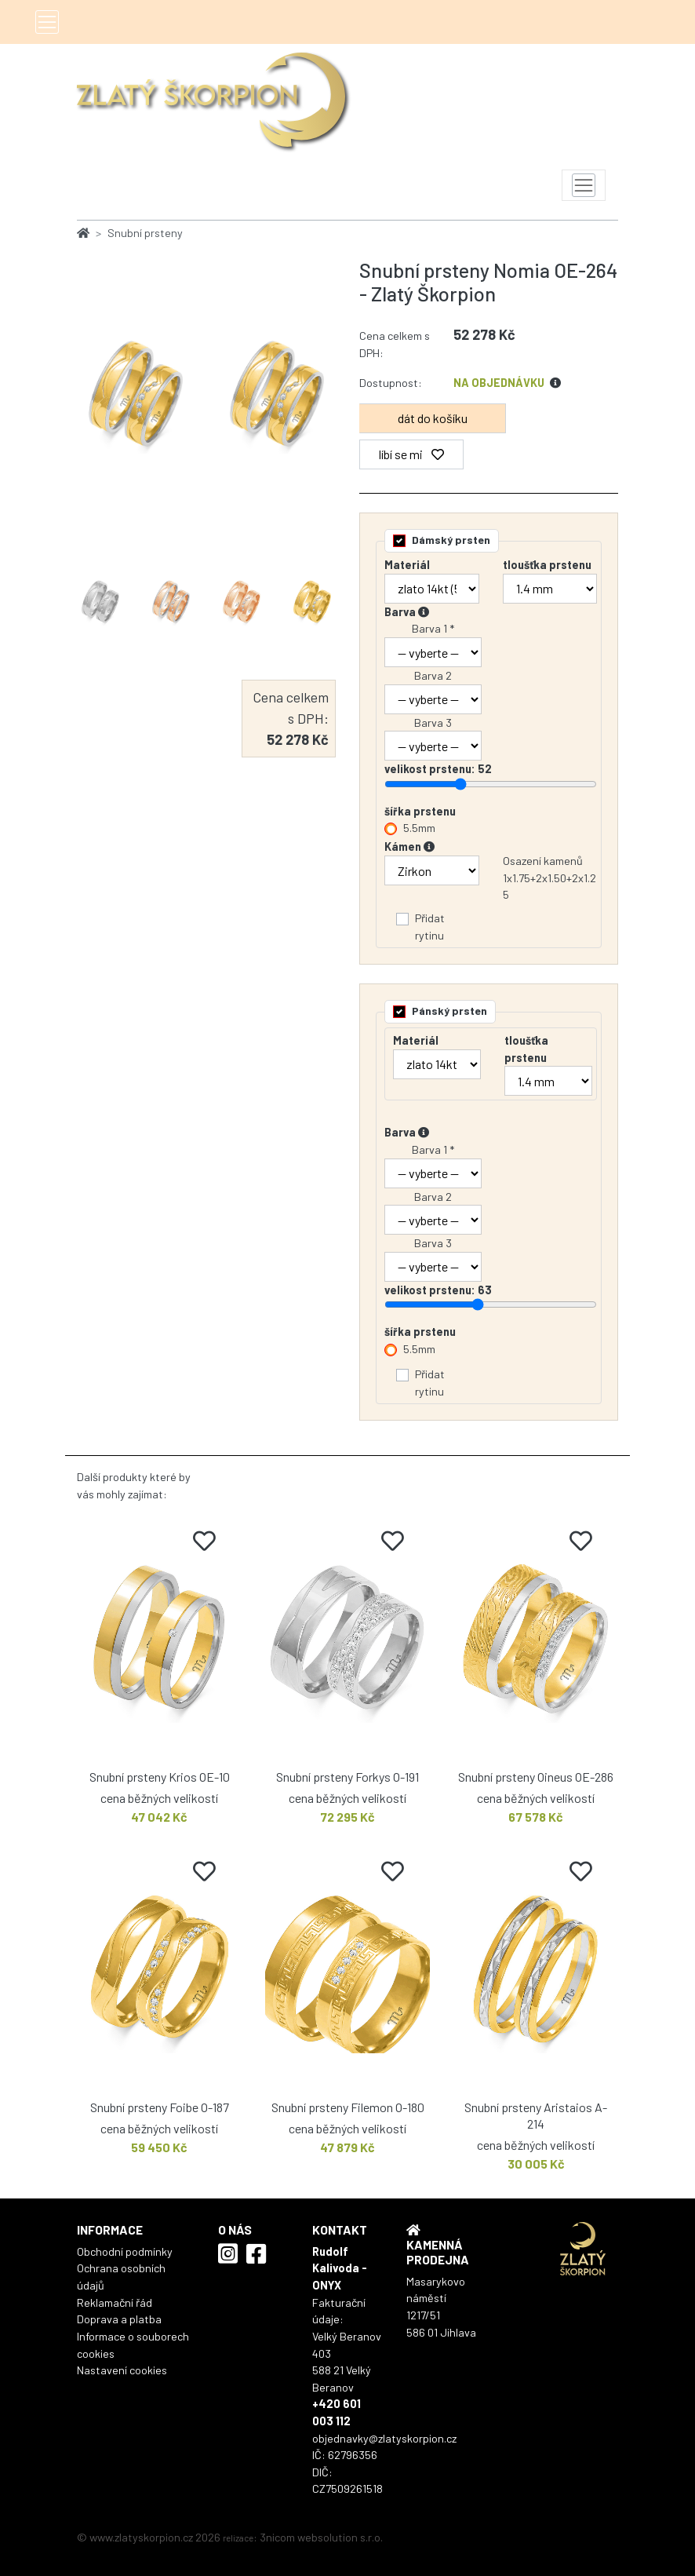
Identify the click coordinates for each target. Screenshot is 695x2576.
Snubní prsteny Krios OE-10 (159, 1776)
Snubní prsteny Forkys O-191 (347, 1776)
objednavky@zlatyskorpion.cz (384, 2438)
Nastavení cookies (122, 2370)
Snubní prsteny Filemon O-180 (347, 2107)
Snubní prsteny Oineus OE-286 (535, 1776)
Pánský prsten (449, 1010)
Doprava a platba (119, 2319)
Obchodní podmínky (125, 2251)
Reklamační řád (114, 2302)
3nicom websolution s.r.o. (321, 2537)
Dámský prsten (451, 539)
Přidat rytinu (430, 926)
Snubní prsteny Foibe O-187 (159, 2107)
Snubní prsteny (145, 232)
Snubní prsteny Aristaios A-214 (535, 2115)
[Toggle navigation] (47, 22)
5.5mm (419, 827)
